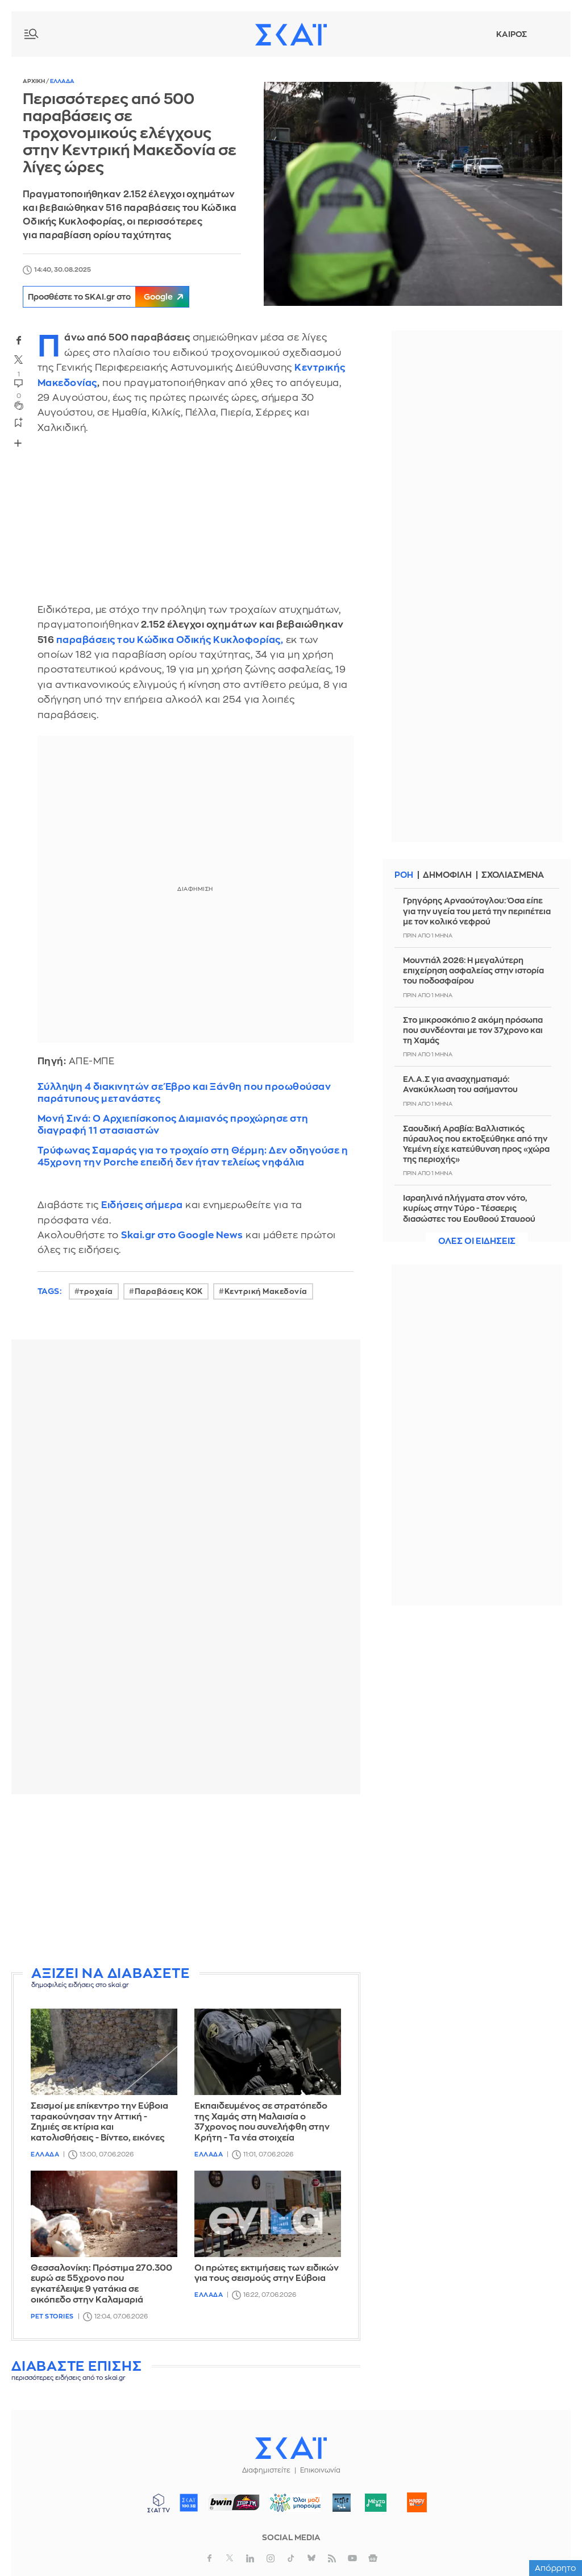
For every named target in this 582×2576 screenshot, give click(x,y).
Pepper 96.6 (341, 2502)
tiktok (291, 2558)
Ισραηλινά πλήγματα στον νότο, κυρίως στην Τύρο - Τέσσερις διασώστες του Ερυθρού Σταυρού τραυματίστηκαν (469, 1213)
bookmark (18, 422)
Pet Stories (52, 2316)
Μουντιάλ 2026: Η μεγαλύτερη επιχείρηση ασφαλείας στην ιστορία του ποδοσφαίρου (473, 970)
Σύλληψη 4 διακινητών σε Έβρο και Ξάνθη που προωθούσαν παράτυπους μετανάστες (184, 1093)
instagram (270, 2558)
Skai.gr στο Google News (182, 1235)
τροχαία (96, 1291)
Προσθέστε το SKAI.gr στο (113, 297)
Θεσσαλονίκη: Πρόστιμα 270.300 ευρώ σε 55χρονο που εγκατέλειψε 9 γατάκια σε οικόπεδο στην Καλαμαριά (101, 2284)
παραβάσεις (85, 640)
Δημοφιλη (448, 875)
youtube (352, 2558)
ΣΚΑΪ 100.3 (188, 2502)
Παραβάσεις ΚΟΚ (169, 1291)
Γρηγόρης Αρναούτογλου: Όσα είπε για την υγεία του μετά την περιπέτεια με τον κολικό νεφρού (477, 911)
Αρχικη (34, 81)
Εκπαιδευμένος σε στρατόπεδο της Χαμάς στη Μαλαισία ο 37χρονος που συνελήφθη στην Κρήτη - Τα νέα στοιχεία (262, 2122)
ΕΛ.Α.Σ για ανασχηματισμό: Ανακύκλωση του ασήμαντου (460, 1084)
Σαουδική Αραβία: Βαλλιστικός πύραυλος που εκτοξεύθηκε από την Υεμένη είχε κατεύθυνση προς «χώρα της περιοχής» (476, 1144)
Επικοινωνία (320, 2470)
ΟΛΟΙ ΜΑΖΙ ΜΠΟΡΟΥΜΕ (291, 2508)
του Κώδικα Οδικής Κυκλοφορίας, (199, 640)
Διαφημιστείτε (266, 2470)
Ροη (404, 875)
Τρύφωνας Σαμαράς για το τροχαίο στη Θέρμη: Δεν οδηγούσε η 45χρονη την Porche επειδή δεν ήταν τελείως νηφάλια (193, 1156)
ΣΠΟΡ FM (234, 2502)
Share (18, 443)
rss (332, 2558)
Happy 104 (417, 2502)
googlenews (373, 2558)
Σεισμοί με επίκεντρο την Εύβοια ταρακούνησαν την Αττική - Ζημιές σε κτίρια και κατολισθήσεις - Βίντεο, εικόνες (99, 2122)
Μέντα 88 (375, 2502)
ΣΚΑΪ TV (158, 2502)
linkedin (250, 2558)
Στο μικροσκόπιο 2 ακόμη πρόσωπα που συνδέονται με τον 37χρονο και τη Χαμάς (473, 1030)
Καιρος (511, 34)
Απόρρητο (555, 2568)
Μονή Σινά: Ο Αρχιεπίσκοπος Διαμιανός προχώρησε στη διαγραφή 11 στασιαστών (173, 1124)
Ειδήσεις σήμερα (142, 1205)
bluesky (311, 2558)
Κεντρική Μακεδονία (266, 1291)
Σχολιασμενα (516, 875)
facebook (18, 340)
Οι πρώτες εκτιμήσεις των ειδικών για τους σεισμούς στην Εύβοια (266, 2273)
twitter (18, 359)
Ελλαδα (62, 81)
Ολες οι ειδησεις (477, 1241)
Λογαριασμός (548, 34)
